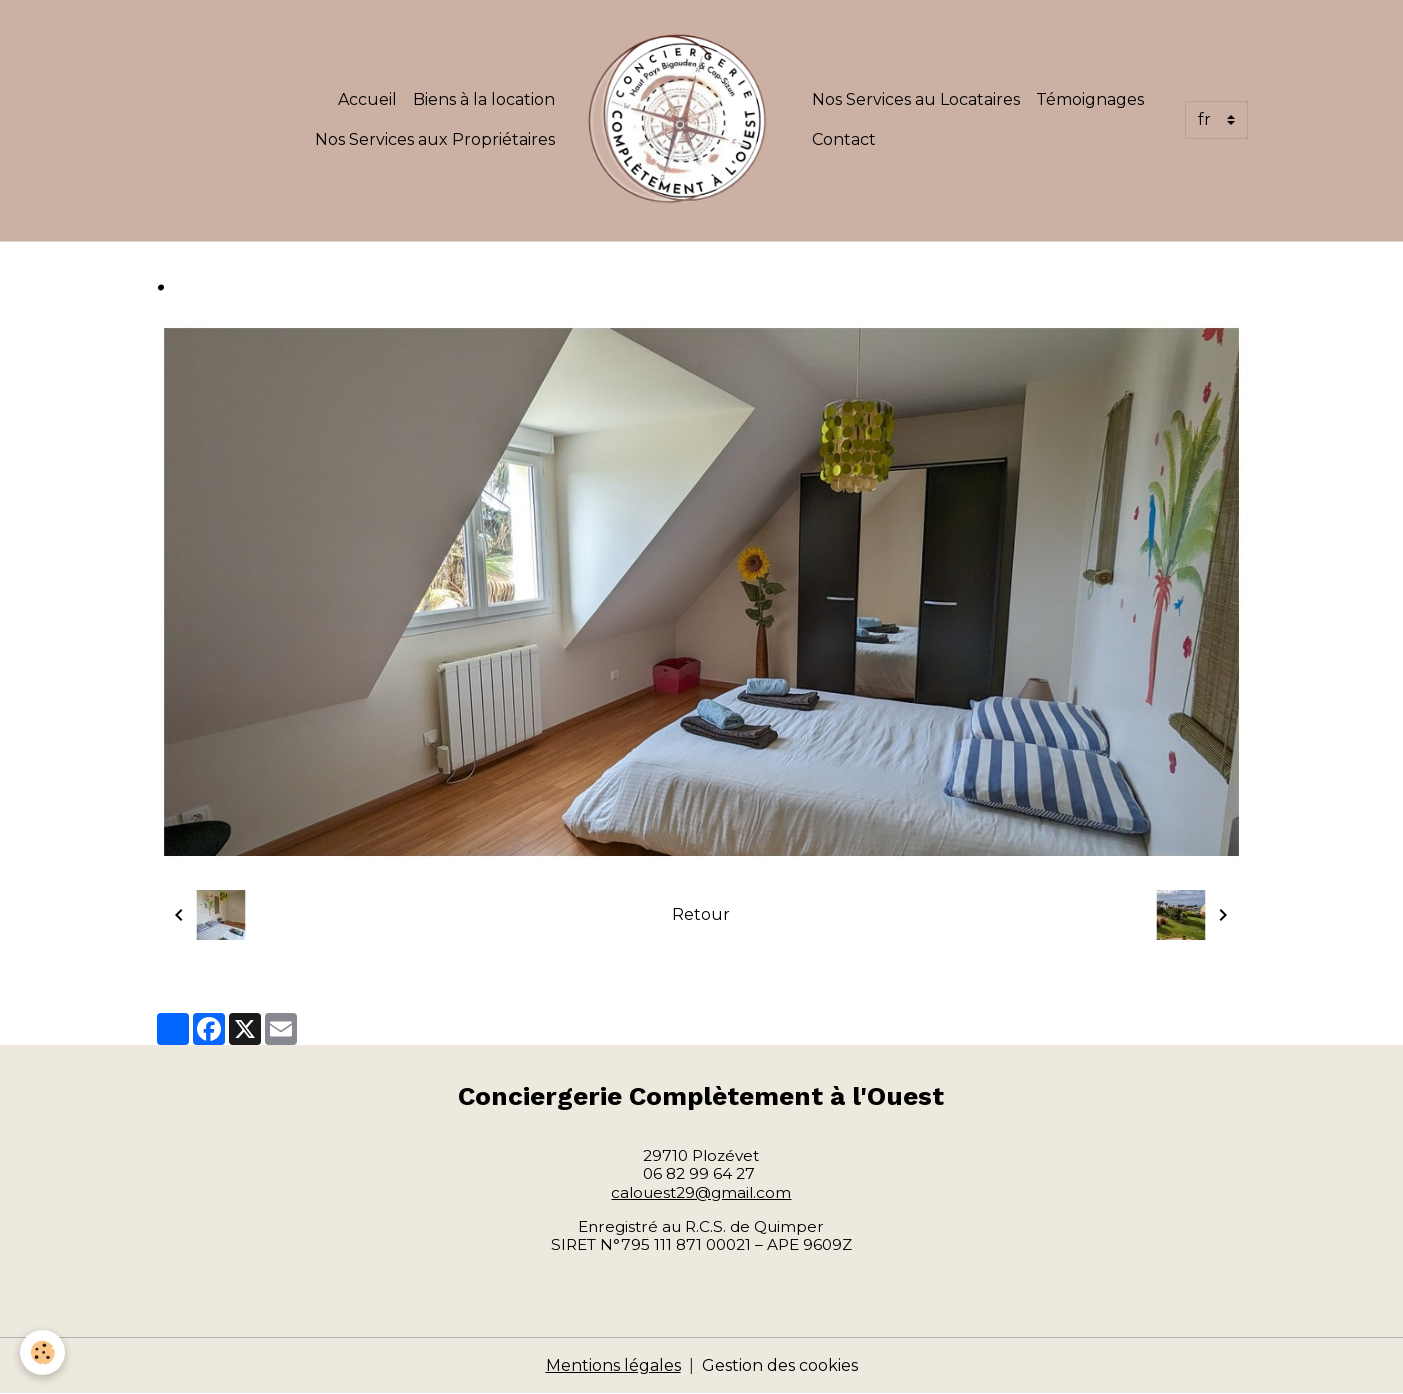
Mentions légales (613, 1365)
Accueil (367, 99)
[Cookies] (42, 1352)
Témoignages (1090, 99)
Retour (701, 914)
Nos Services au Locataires (916, 99)
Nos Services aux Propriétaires (435, 139)
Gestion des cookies (780, 1365)
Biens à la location (484, 99)
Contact (844, 139)
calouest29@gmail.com (701, 1192)
